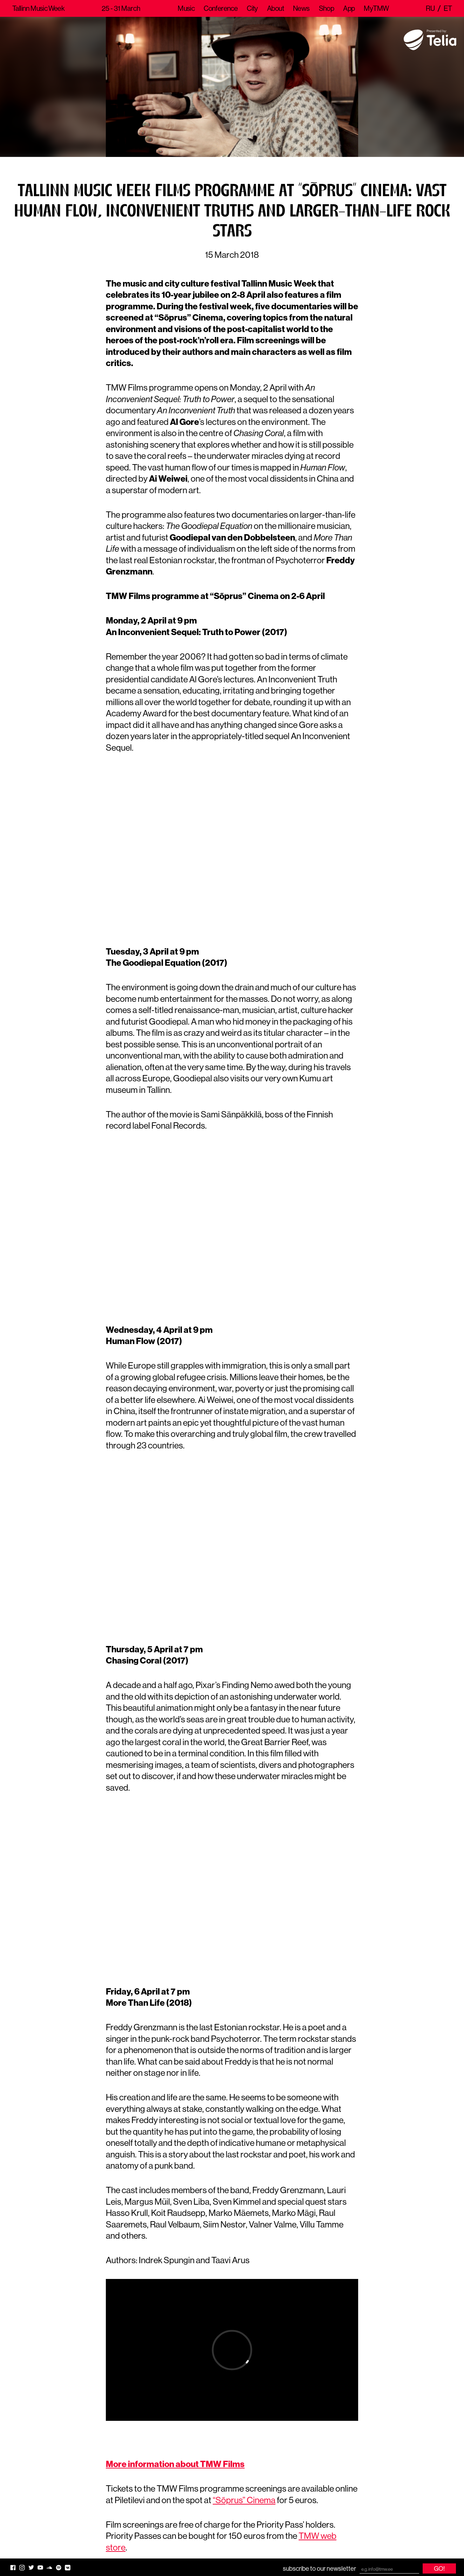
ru (430, 8)
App (349, 8)
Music (186, 8)
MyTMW (376, 8)
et (448, 8)
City (252, 8)
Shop (326, 8)
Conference (221, 8)
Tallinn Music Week (38, 8)
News (301, 8)
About (275, 8)
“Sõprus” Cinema (244, 2500)
